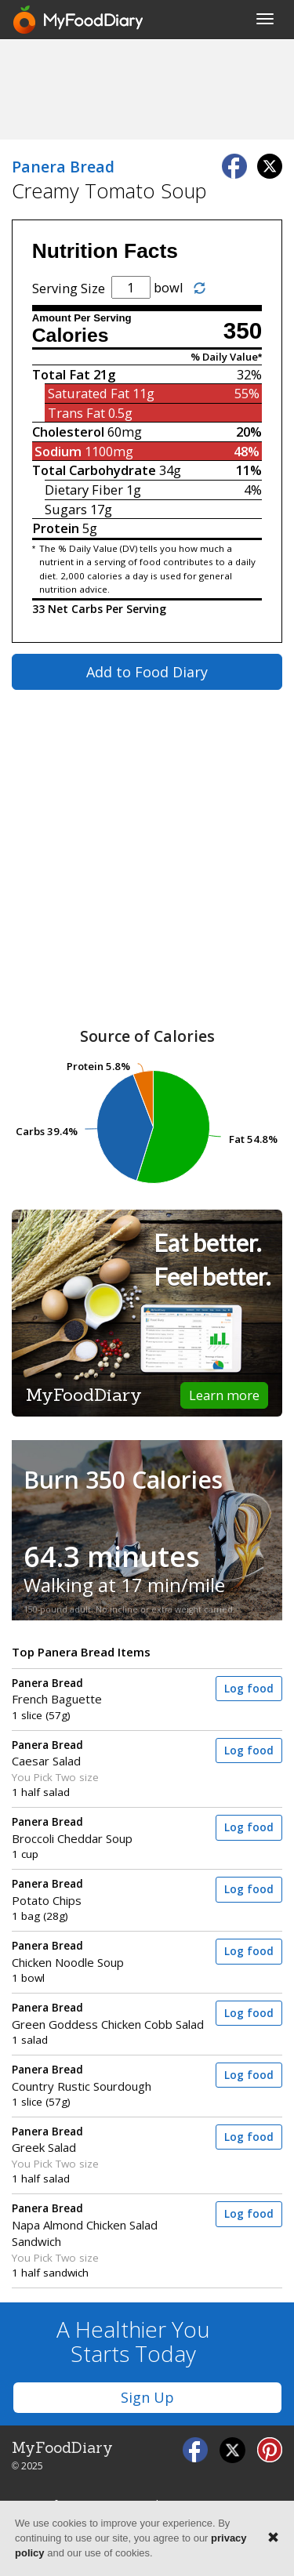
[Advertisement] (147, 88)
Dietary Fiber (84, 490)
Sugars (66, 509)
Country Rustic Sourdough (108, 2078)
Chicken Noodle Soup (108, 1954)
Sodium (58, 451)
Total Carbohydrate (94, 470)
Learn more (224, 1395)
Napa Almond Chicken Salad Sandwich (108, 2225)
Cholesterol (68, 432)
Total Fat (61, 374)
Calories (70, 335)
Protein (55, 528)
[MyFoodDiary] (79, 19)
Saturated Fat (88, 393)
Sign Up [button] (147, 2397)
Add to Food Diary (147, 671)
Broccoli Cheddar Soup (108, 1830)
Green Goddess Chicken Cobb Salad (108, 2016)
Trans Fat (76, 413)
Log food (249, 1689)
